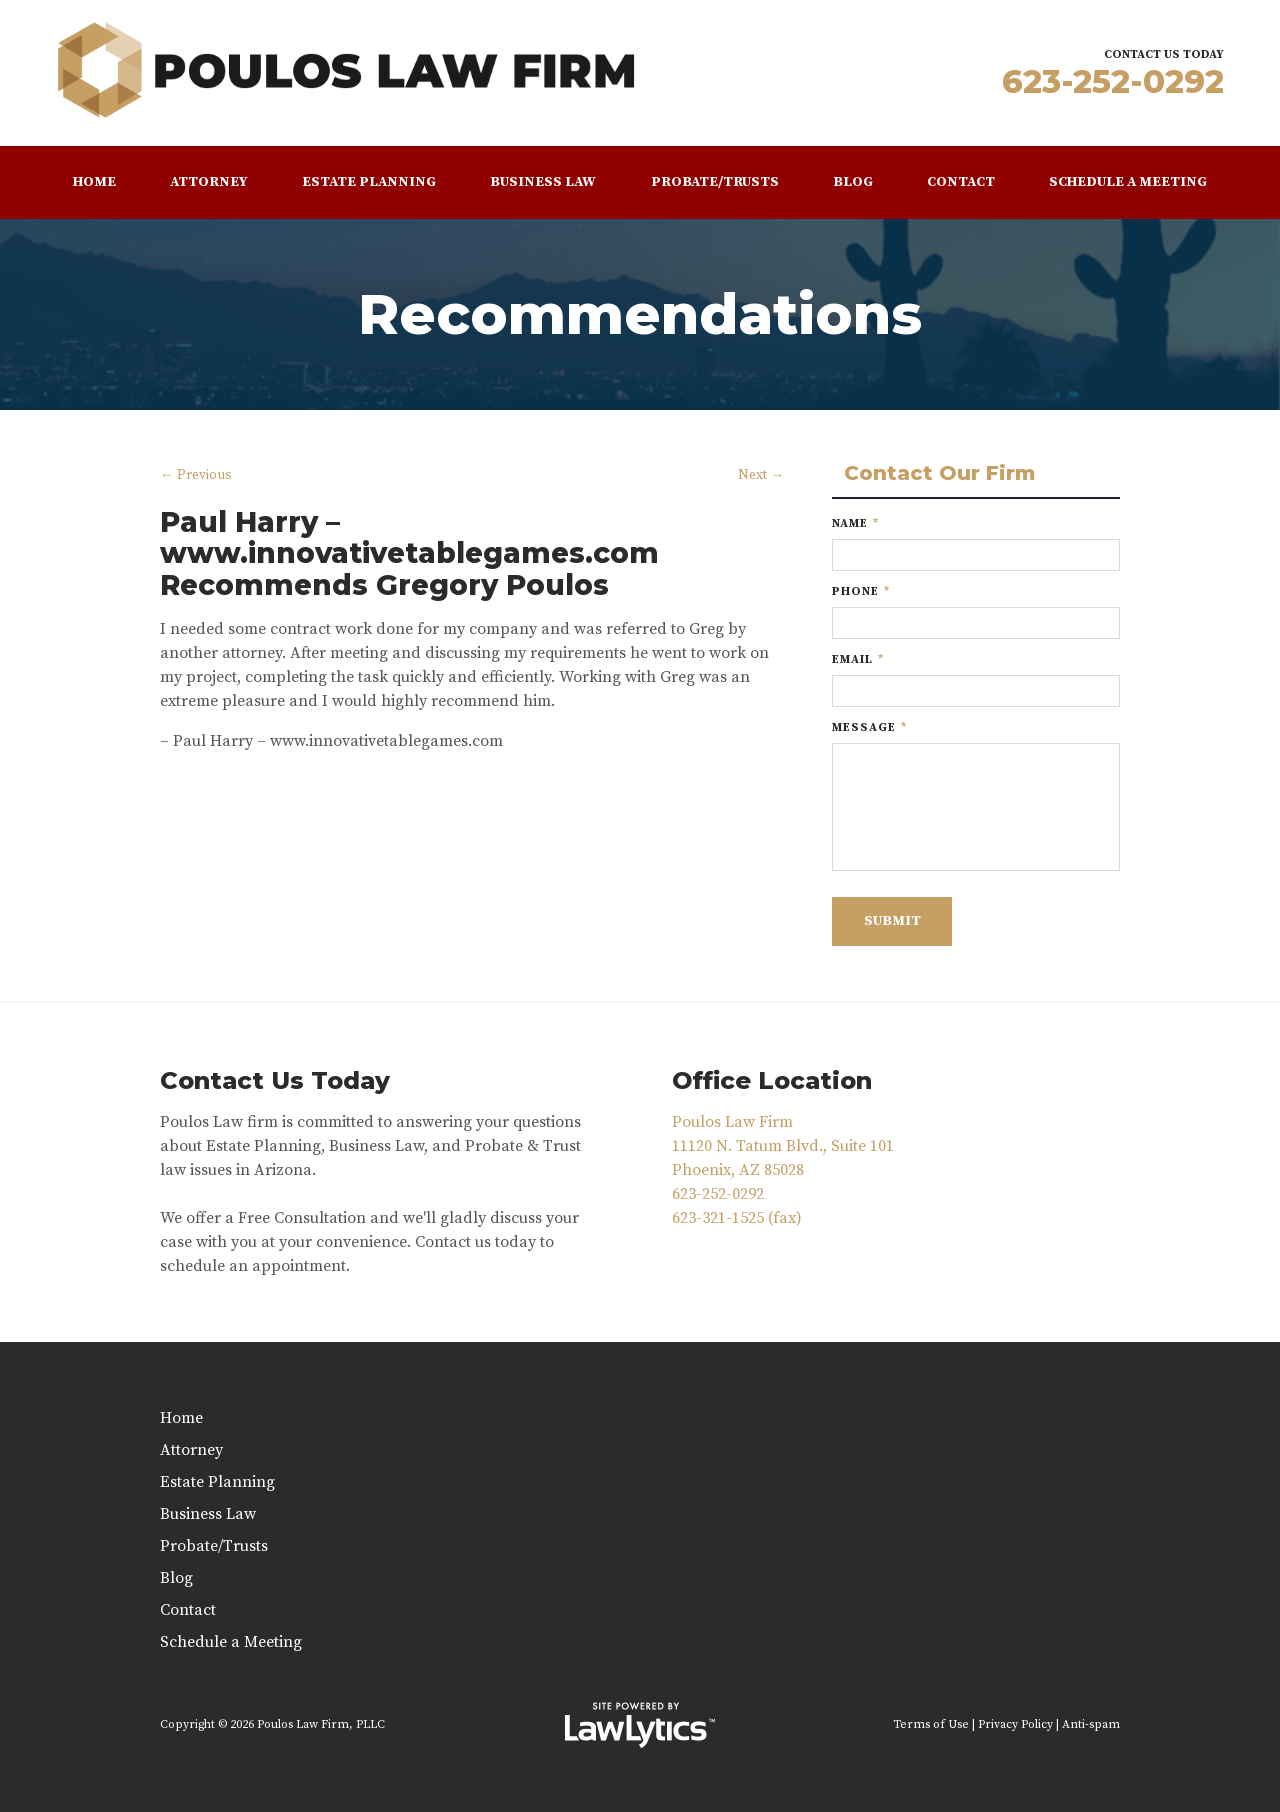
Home (94, 182)
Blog (853, 182)
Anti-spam (1091, 1724)
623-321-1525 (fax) (737, 1218)
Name (855, 523)
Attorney (209, 182)
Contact (961, 182)
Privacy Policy (1015, 1724)
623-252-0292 (1113, 81)
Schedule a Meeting (1128, 182)
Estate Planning (369, 182)
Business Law (543, 182)
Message (869, 727)
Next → (761, 475)
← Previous (196, 475)
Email (858, 659)
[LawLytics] (640, 1725)
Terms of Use (931, 1724)
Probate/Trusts (715, 182)
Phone (861, 591)
